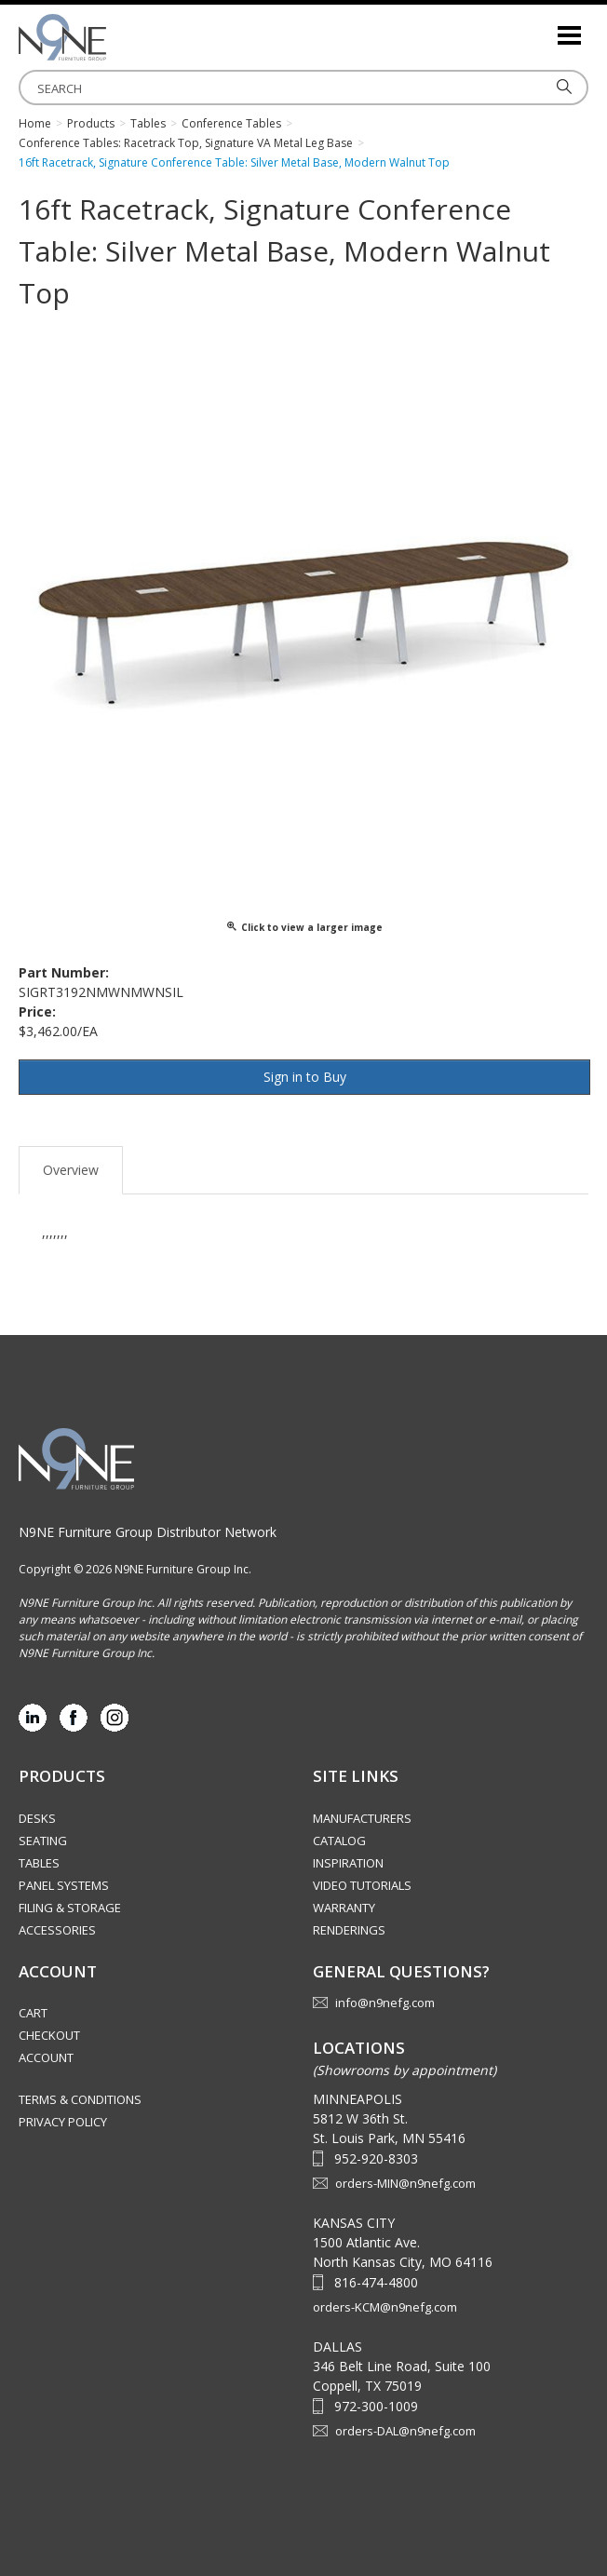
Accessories (57, 1930)
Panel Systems (64, 1885)
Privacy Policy (63, 2121)
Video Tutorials (362, 1885)
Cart (33, 2012)
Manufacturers (362, 1818)
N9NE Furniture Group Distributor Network (148, 1532)
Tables (39, 1862)
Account (46, 2057)
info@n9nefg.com (385, 2002)
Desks (37, 1818)
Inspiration (348, 1862)
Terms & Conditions (80, 2099)
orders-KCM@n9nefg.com (385, 2307)
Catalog (339, 1840)
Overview (71, 1170)
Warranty (344, 1907)
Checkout (49, 2035)
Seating (43, 1840)
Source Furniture (112, 37)
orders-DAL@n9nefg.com (405, 2430)
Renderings (349, 1930)
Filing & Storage (70, 1907)
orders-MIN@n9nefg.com (405, 2183)
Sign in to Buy (304, 1077)
